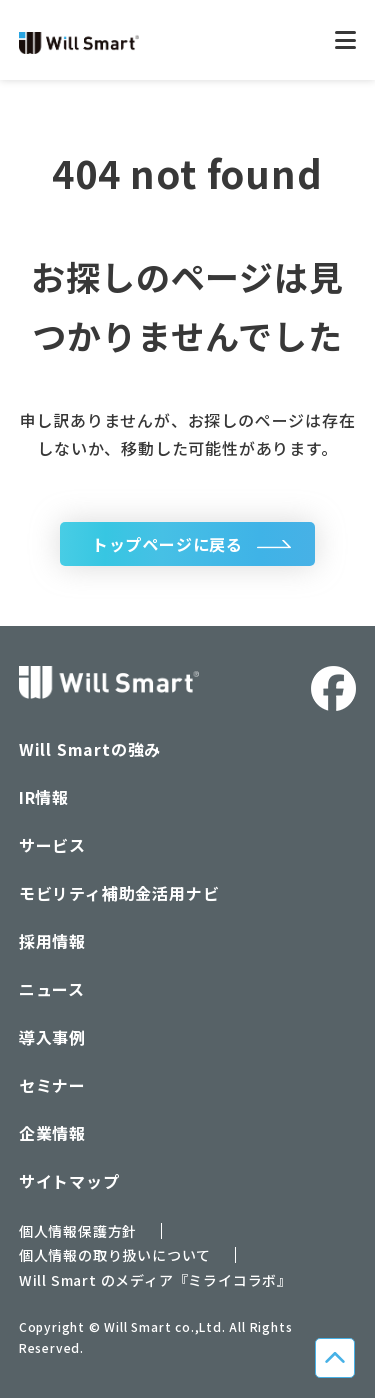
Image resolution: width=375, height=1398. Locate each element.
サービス (52, 845)
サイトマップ (69, 1181)
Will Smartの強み (90, 749)
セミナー (52, 1085)
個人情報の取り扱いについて (115, 1255)
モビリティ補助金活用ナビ (119, 893)
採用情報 (52, 941)
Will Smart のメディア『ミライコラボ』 (155, 1280)
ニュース (52, 989)
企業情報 (52, 1133)
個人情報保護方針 (78, 1231)
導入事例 (52, 1037)
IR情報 (44, 797)
